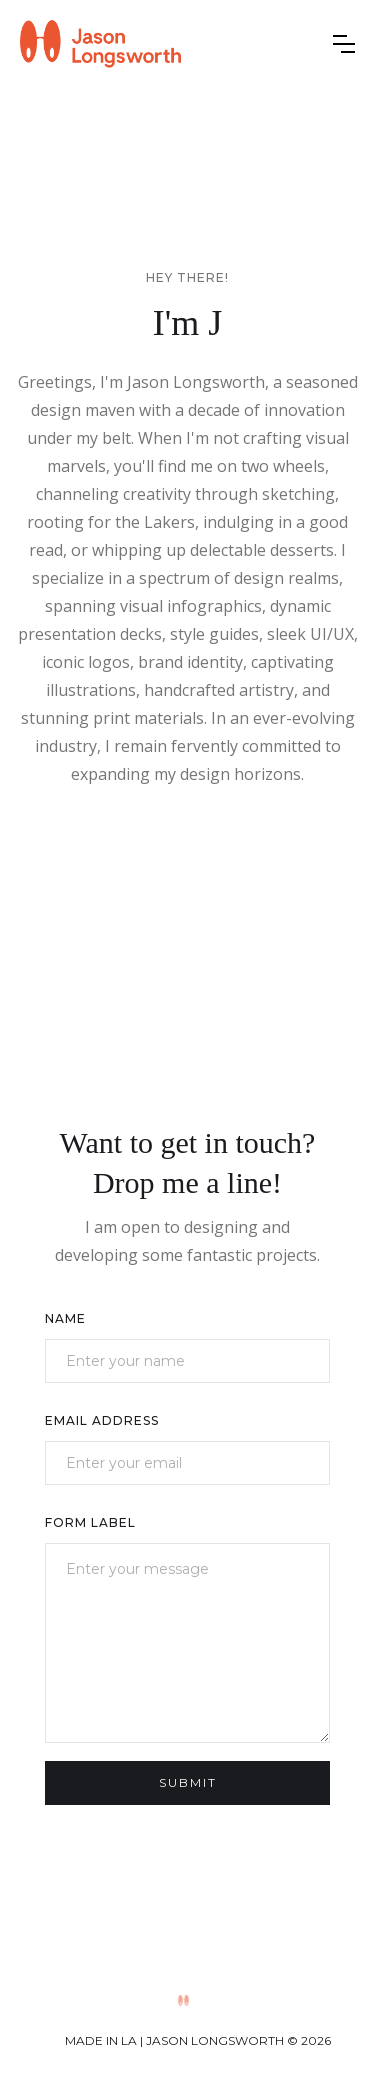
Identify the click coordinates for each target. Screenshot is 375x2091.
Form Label (90, 1522)
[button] (344, 44)
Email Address (102, 1420)
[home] (100, 44)
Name (65, 1318)
